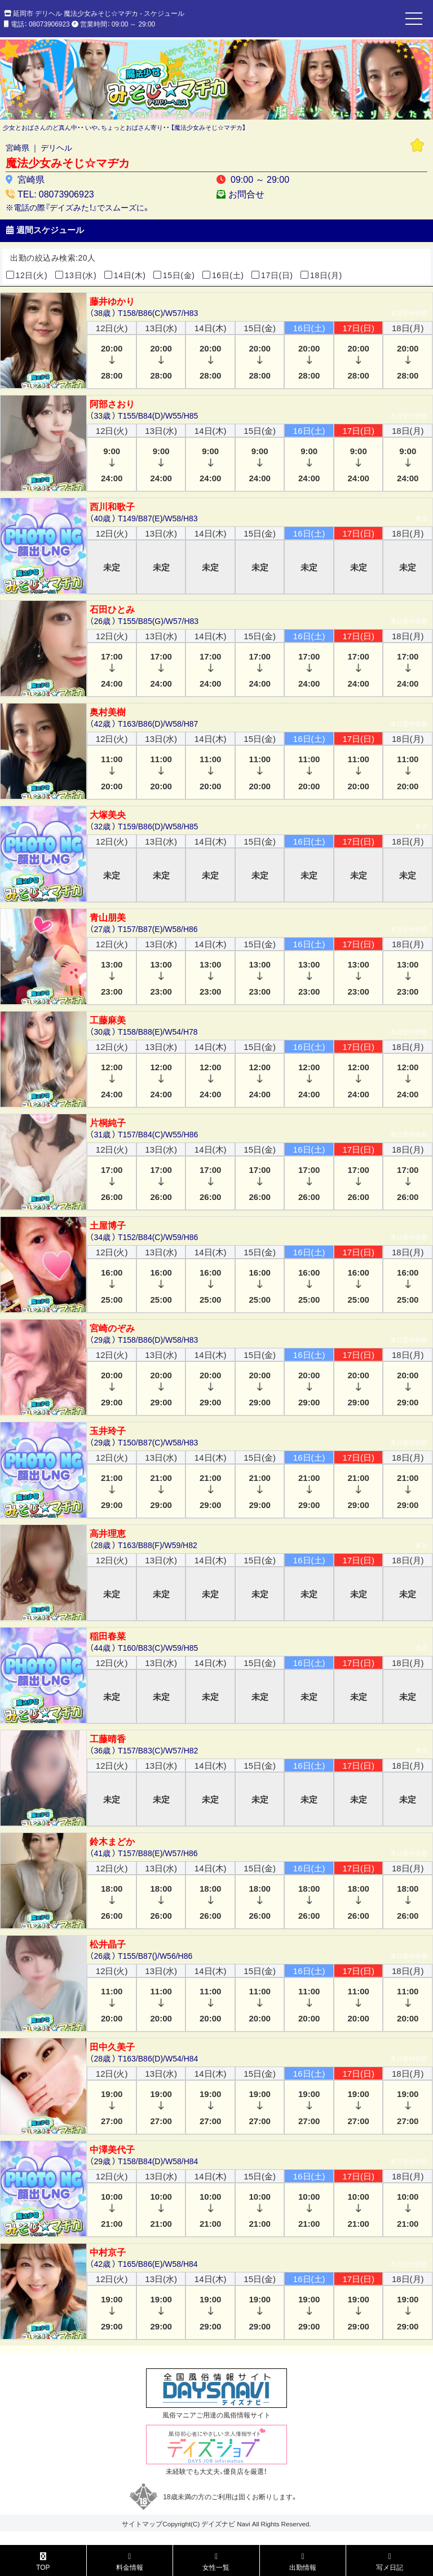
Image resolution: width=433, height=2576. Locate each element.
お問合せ (246, 193)
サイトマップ (142, 2523)
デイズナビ (218, 2523)
